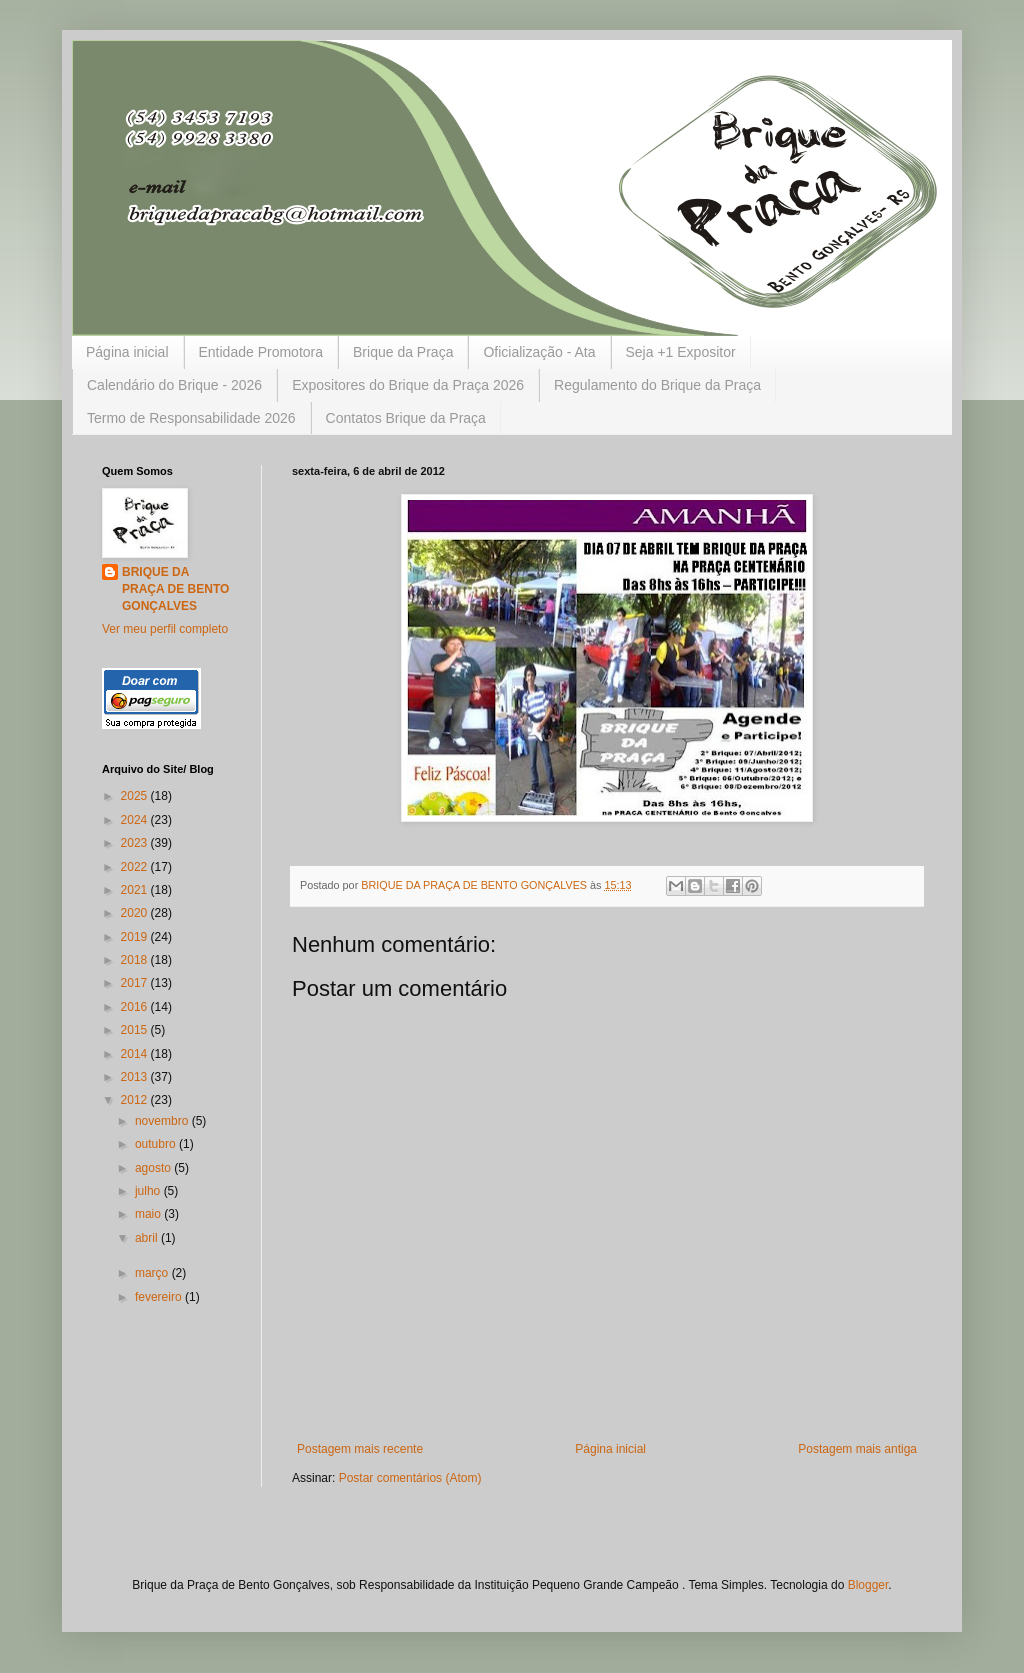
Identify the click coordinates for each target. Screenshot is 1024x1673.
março (153, 1273)
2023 (136, 843)
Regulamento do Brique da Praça (657, 385)
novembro (163, 1121)
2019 (136, 937)
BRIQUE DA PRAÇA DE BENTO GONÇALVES (175, 589)
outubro (157, 1144)
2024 (136, 820)
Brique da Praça (403, 352)
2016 (136, 1007)
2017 (136, 983)
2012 (136, 1100)
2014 (136, 1054)
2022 (136, 867)
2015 (136, 1030)
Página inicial (127, 352)
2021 (136, 890)
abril (148, 1238)
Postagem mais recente (360, 1449)
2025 (136, 796)
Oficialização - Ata (539, 352)
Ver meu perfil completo (165, 629)
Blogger (868, 1585)
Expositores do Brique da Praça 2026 (408, 385)
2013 (136, 1077)
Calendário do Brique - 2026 (174, 385)
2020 (136, 913)
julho (149, 1191)
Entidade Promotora (261, 352)
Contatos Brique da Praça (406, 418)
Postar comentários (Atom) (410, 1478)
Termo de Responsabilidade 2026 (191, 418)
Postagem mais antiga (857, 1449)
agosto (154, 1168)
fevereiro (160, 1297)
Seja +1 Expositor (681, 352)
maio (149, 1214)
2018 (136, 960)
